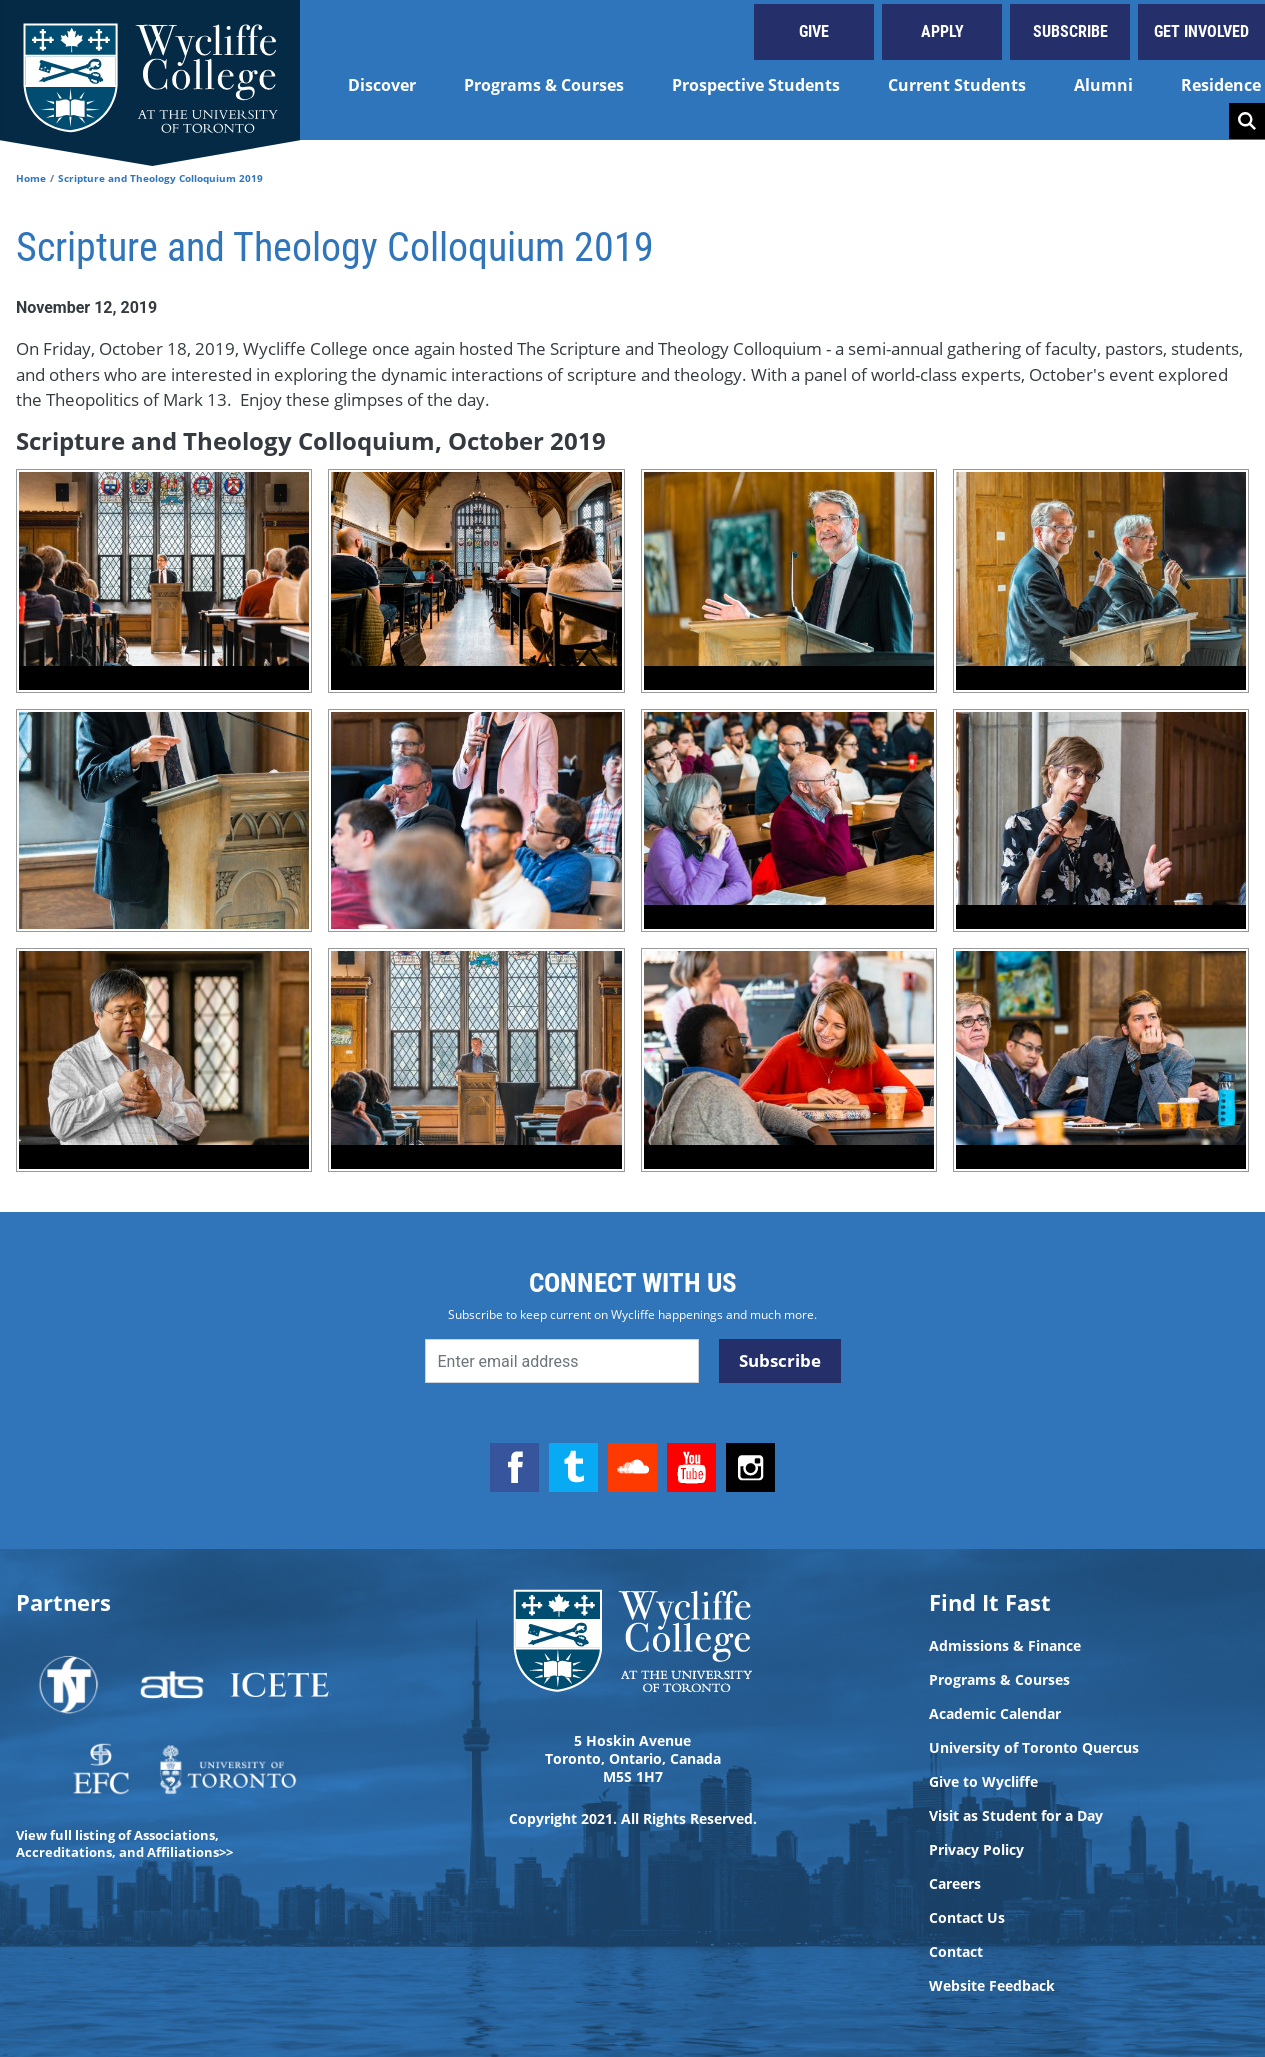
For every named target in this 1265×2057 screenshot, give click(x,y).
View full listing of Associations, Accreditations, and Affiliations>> (124, 1843)
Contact (956, 1952)
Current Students (957, 85)
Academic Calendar (995, 1714)
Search (1247, 121)
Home (31, 178)
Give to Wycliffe (983, 1782)
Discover (382, 85)
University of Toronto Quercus (1034, 1748)
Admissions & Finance (1005, 1646)
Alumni (1103, 85)
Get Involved (1201, 31)
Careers (955, 1884)
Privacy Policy (976, 1850)
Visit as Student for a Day (1016, 1816)
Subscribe (1070, 31)
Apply (942, 31)
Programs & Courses (544, 85)
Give (814, 31)
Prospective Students (756, 85)
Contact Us (967, 1918)
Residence (1221, 85)
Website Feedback (992, 1986)
